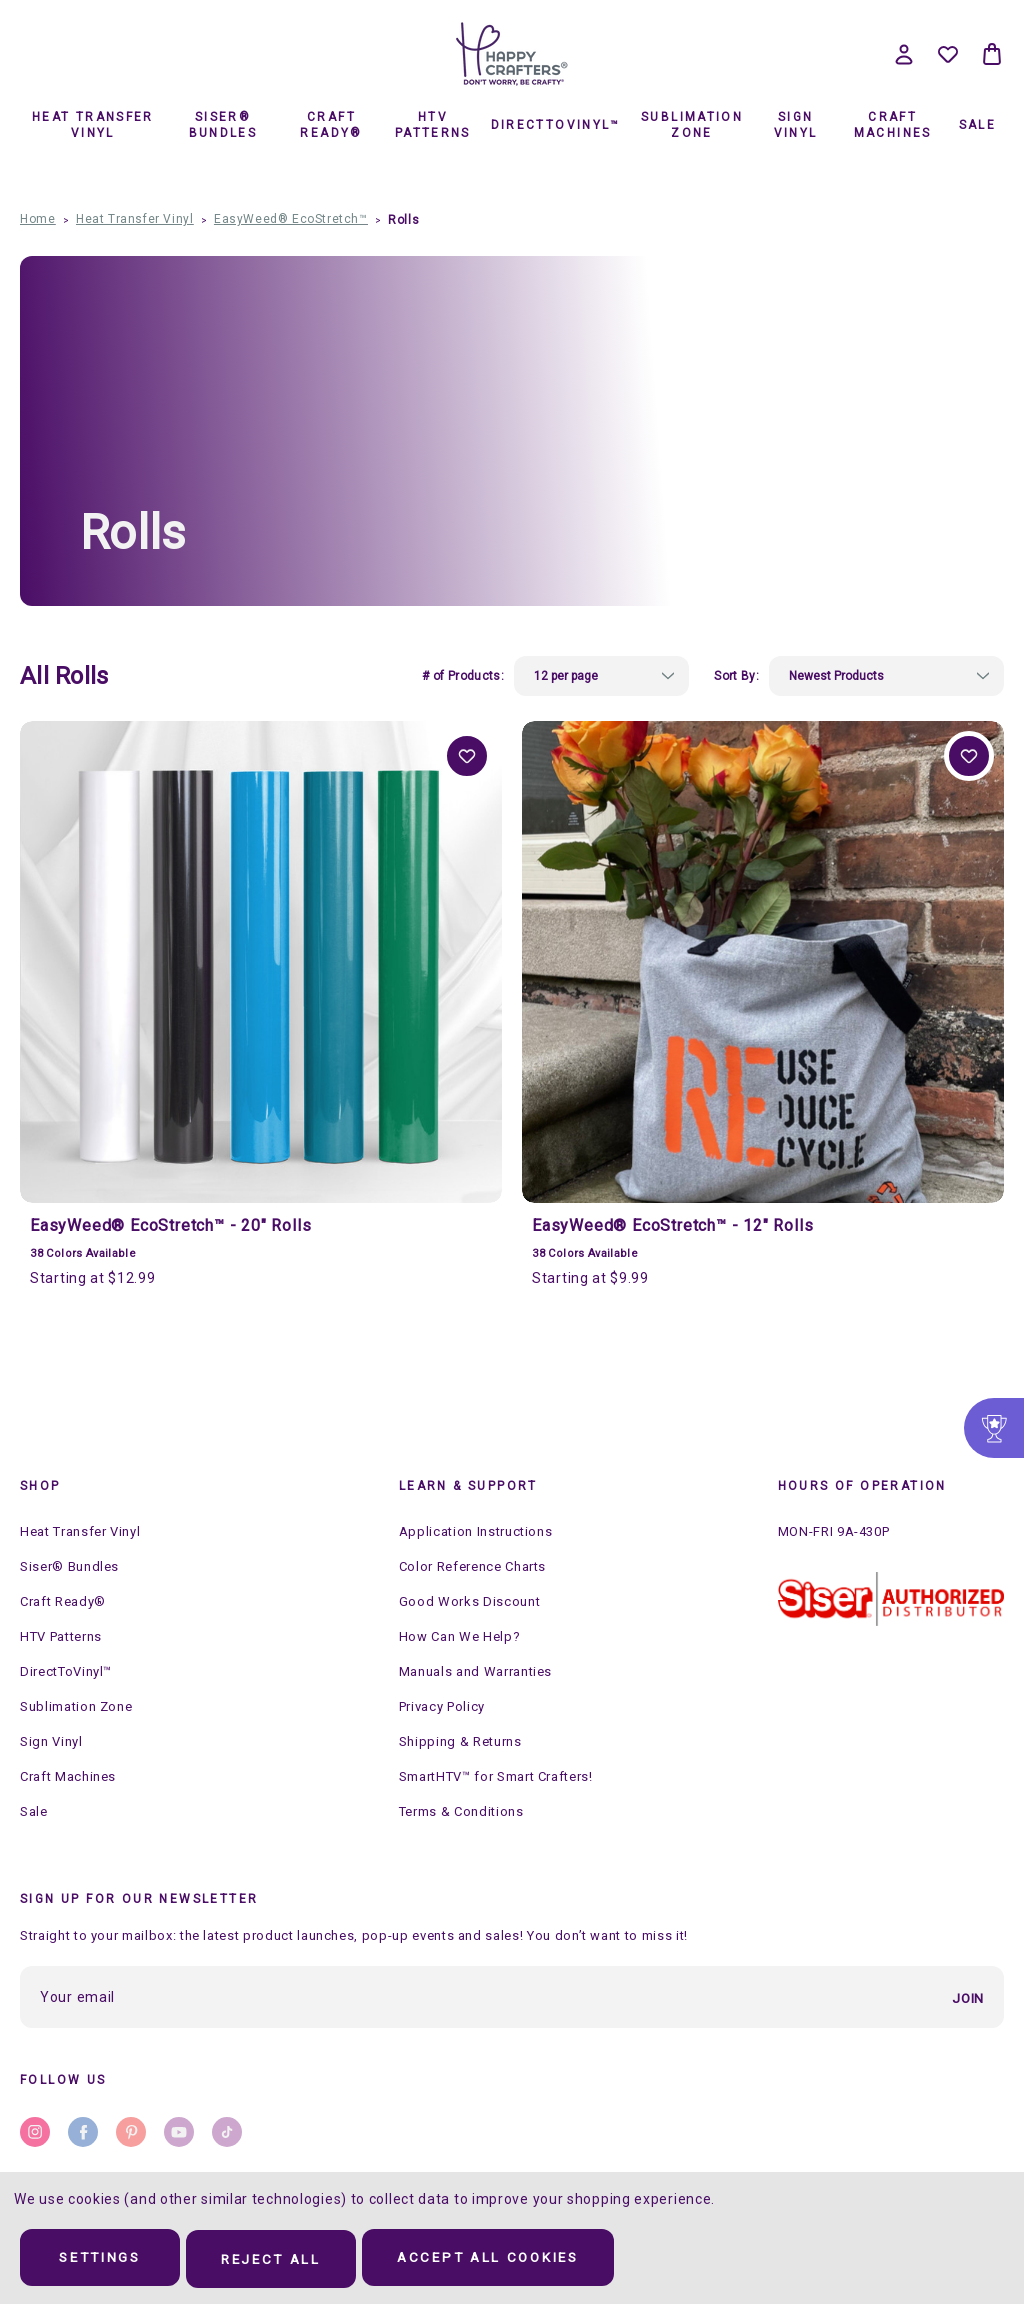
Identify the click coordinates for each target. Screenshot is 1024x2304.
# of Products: (463, 676)
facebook (83, 2131)
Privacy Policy (442, 1706)
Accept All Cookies (524, 2260)
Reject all (292, 2260)
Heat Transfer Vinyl (93, 125)
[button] (891, 1599)
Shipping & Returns (460, 1741)
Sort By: (736, 676)
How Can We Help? (459, 1636)
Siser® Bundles (223, 125)
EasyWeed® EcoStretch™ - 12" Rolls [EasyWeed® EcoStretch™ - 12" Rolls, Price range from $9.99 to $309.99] (672, 1225)
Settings (107, 2260)
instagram (35, 2131)
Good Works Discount (469, 1601)
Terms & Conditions (461, 1811)
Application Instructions (476, 1531)
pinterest (131, 2131)
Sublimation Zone (692, 125)
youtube (179, 2131)
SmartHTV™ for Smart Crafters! (496, 1776)
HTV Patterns (433, 125)
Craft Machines (893, 125)
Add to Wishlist (467, 756)
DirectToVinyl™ (555, 125)
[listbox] (601, 676)
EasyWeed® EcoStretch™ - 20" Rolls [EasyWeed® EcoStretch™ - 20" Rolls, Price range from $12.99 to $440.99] (170, 1225)
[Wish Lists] (948, 54)
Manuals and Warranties (475, 1671)
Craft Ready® (331, 125)
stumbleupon (227, 2131)
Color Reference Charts (472, 1566)
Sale (978, 125)
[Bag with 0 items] (992, 54)
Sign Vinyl (796, 125)
